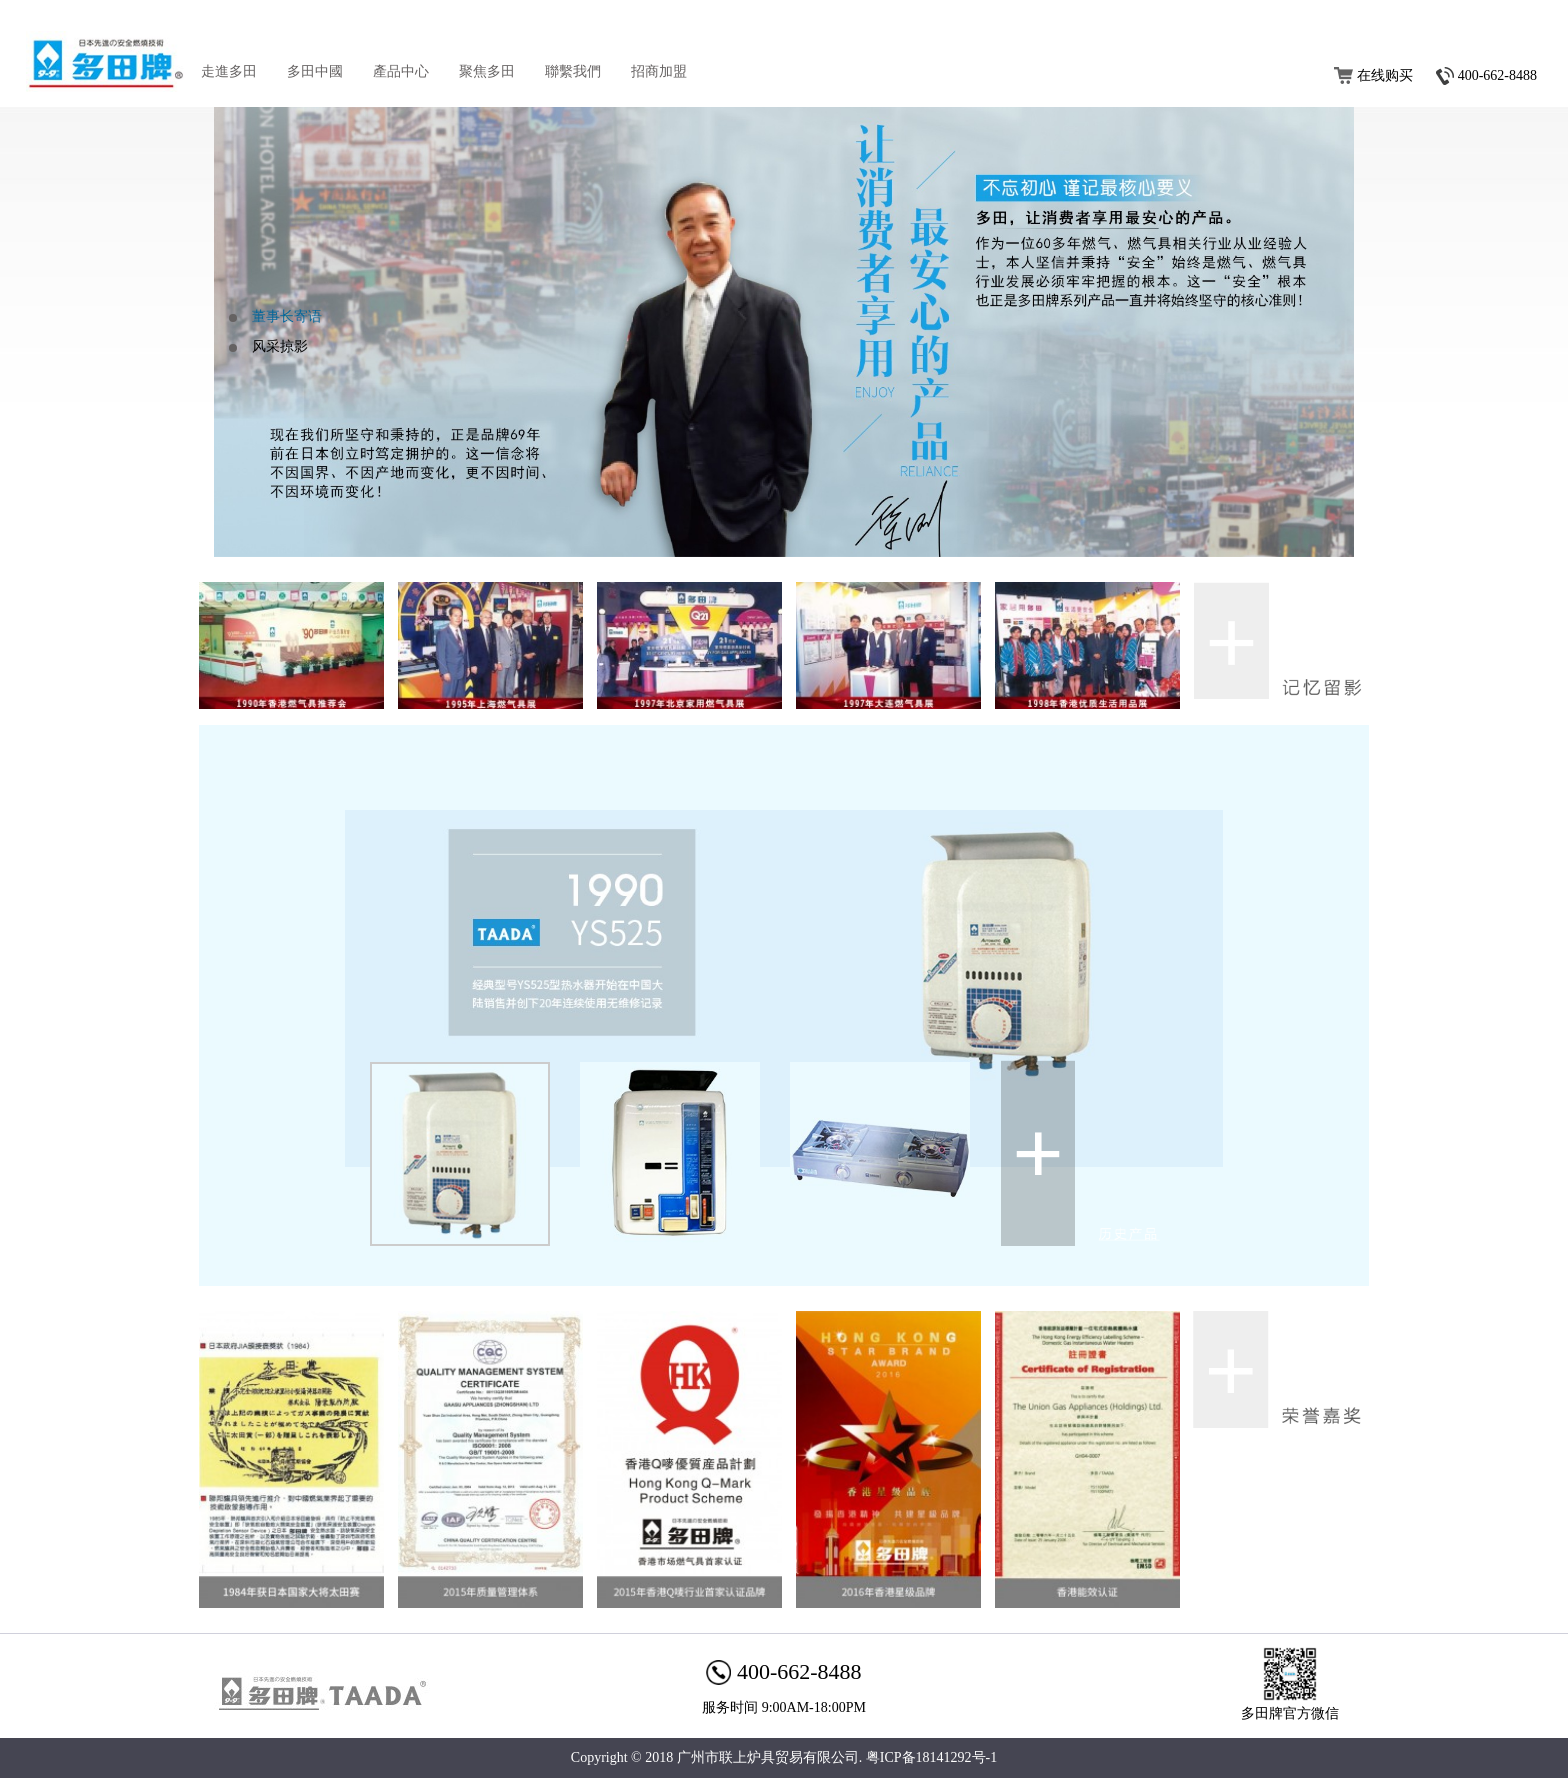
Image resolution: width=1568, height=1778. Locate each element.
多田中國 (315, 71)
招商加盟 (659, 71)
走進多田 (229, 71)
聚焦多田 (487, 71)
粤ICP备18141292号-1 (931, 1757)
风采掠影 (280, 346)
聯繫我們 (573, 71)
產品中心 (401, 71)
